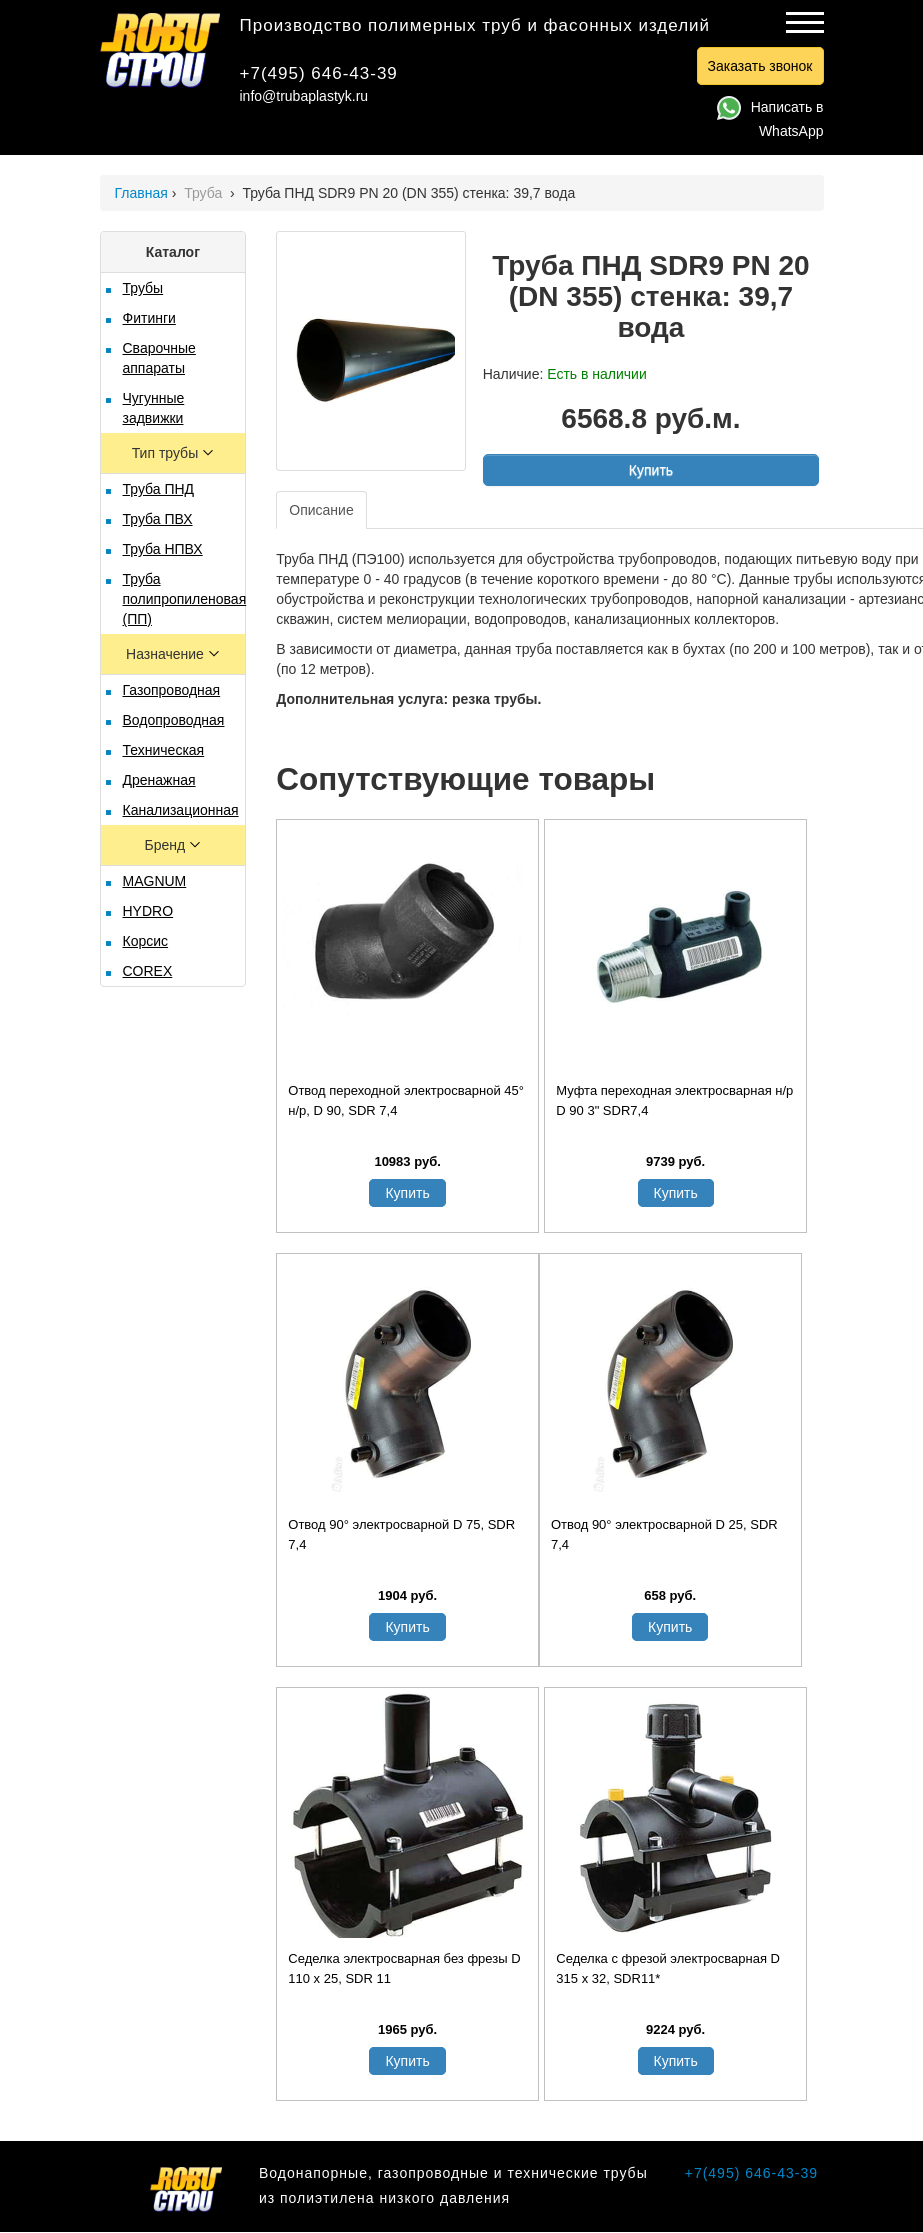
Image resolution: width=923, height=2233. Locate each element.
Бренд (167, 845)
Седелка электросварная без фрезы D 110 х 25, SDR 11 (404, 1968)
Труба (205, 193)
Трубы (143, 288)
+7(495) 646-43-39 (319, 73)
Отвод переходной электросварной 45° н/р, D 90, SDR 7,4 (406, 1100)
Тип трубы (167, 453)
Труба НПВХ (163, 549)
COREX (148, 971)
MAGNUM (155, 881)
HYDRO (148, 911)
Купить (651, 470)
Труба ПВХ (158, 519)
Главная (141, 193)
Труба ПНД (159, 489)
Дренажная (159, 780)
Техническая (164, 750)
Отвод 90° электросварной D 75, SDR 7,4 (401, 1534)
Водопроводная (174, 720)
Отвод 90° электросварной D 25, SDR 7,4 (664, 1534)
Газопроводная (172, 690)
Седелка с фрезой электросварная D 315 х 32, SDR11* (668, 1968)
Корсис (146, 941)
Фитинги (149, 318)
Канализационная (181, 810)
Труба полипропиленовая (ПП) (185, 599)
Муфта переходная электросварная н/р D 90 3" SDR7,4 (674, 1100)
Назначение (167, 654)
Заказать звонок (760, 66)
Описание (321, 510)
